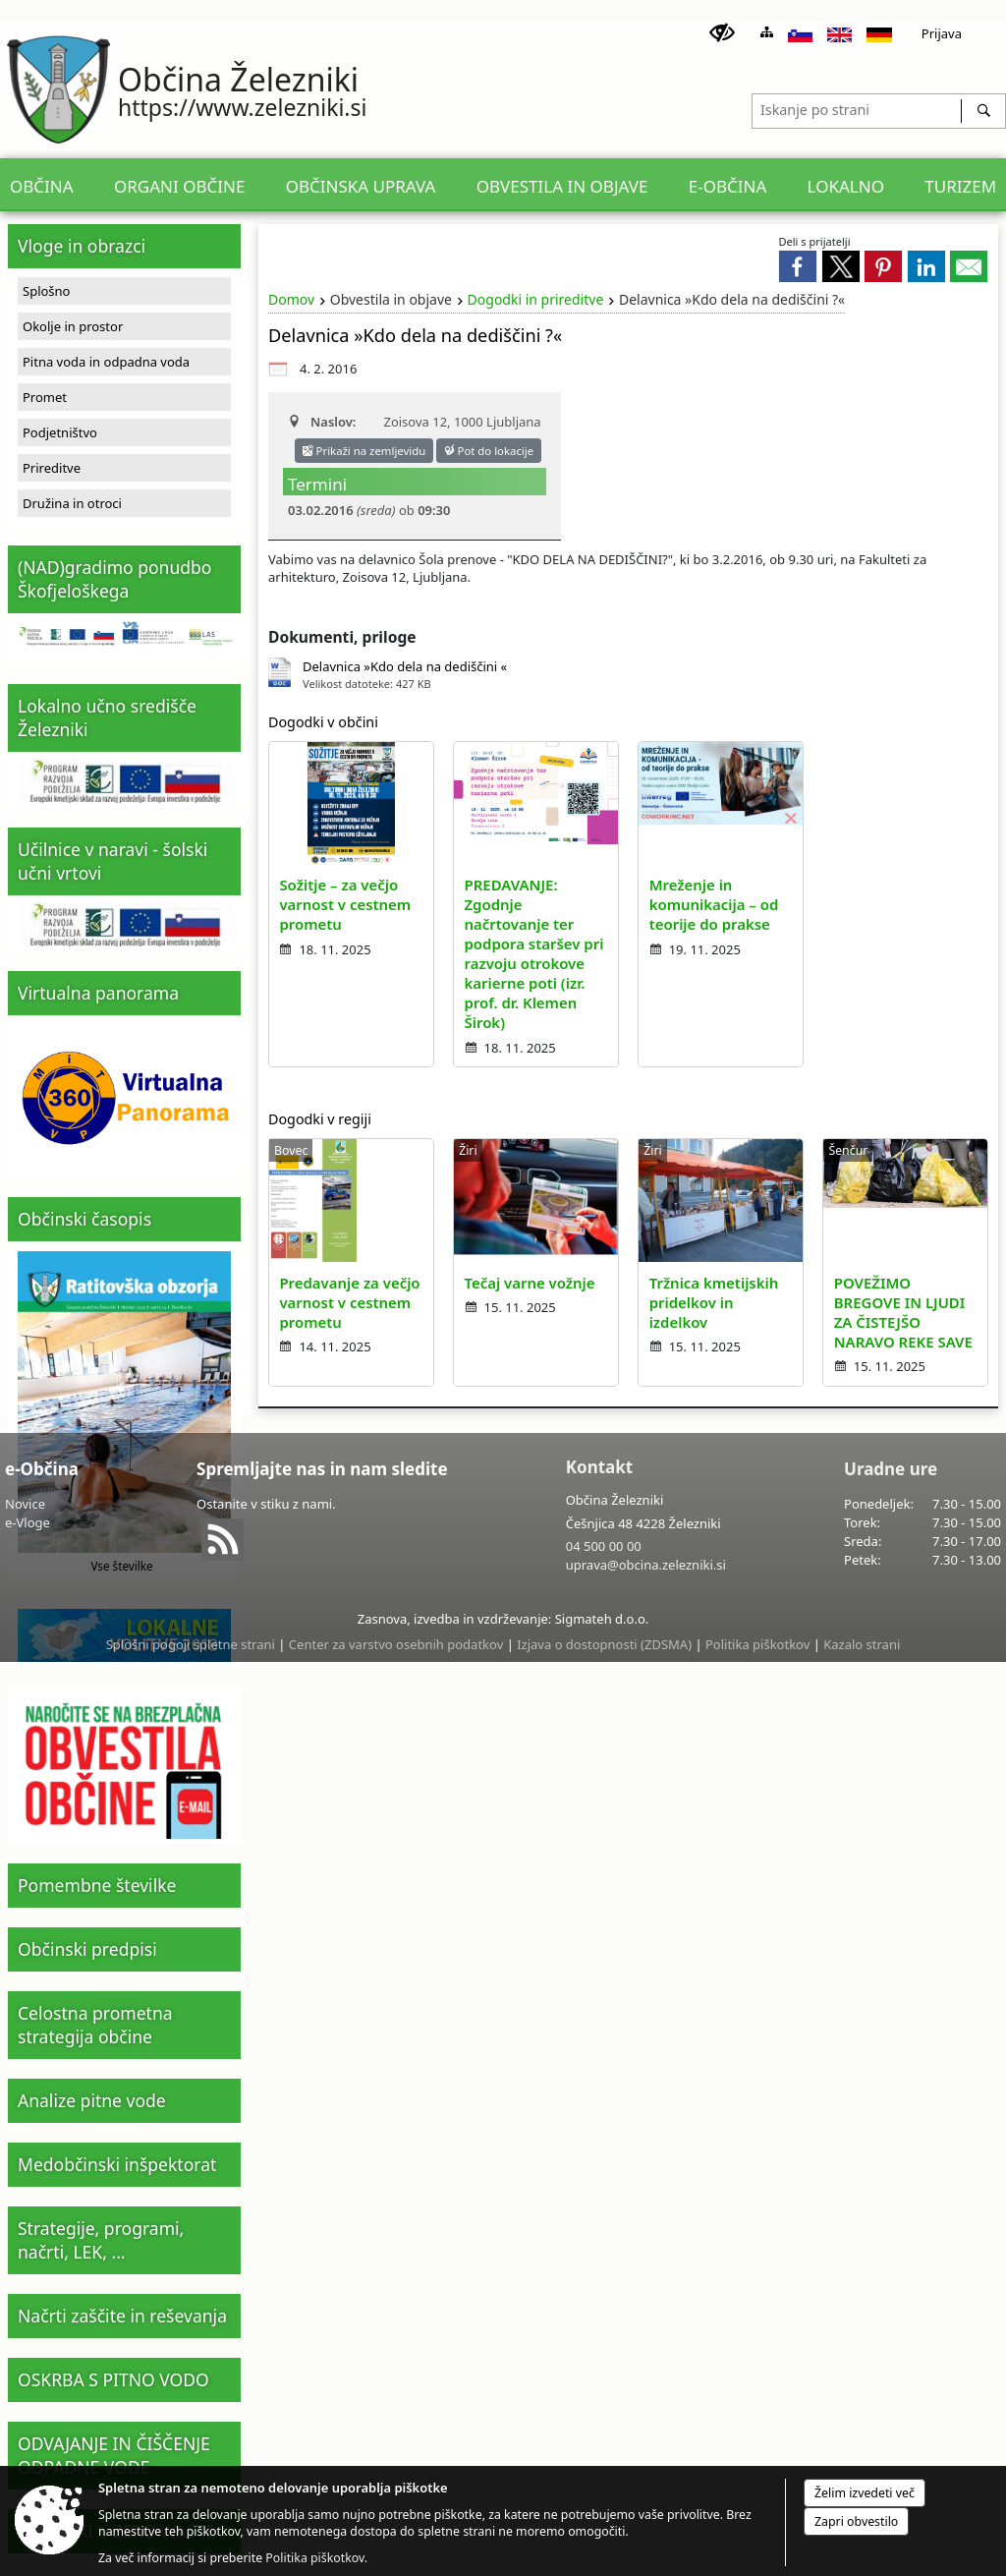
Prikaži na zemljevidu (364, 450)
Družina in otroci (72, 503)
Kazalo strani (861, 1644)
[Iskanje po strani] (857, 108)
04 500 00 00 (604, 1546)
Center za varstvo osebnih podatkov (396, 1644)
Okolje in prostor (73, 326)
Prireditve (52, 468)
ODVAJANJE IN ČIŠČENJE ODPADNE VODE (114, 2455)
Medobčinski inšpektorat (117, 2164)
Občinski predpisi (87, 1949)
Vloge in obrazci (81, 246)
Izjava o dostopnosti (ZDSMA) (604, 1644)
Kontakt (599, 1467)
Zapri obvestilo (856, 2521)
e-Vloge (27, 1522)
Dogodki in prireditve (536, 299)
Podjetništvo (60, 432)
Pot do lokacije (489, 450)
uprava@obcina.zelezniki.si (646, 1565)
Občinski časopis (84, 1219)
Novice (25, 1504)
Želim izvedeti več (864, 2493)
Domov (291, 299)
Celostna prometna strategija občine (95, 2024)
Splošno (46, 291)
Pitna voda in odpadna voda (106, 362)
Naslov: (322, 421)
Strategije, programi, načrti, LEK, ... (101, 2239)
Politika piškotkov (757, 1644)
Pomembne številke (97, 1885)
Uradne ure (890, 1469)
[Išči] (983, 111)
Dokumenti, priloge (342, 637)
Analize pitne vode (92, 2100)
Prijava (942, 33)
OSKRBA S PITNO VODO (113, 2379)
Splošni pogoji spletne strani (190, 1644)
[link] (797, 266)
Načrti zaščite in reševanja (122, 2315)
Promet (45, 397)
